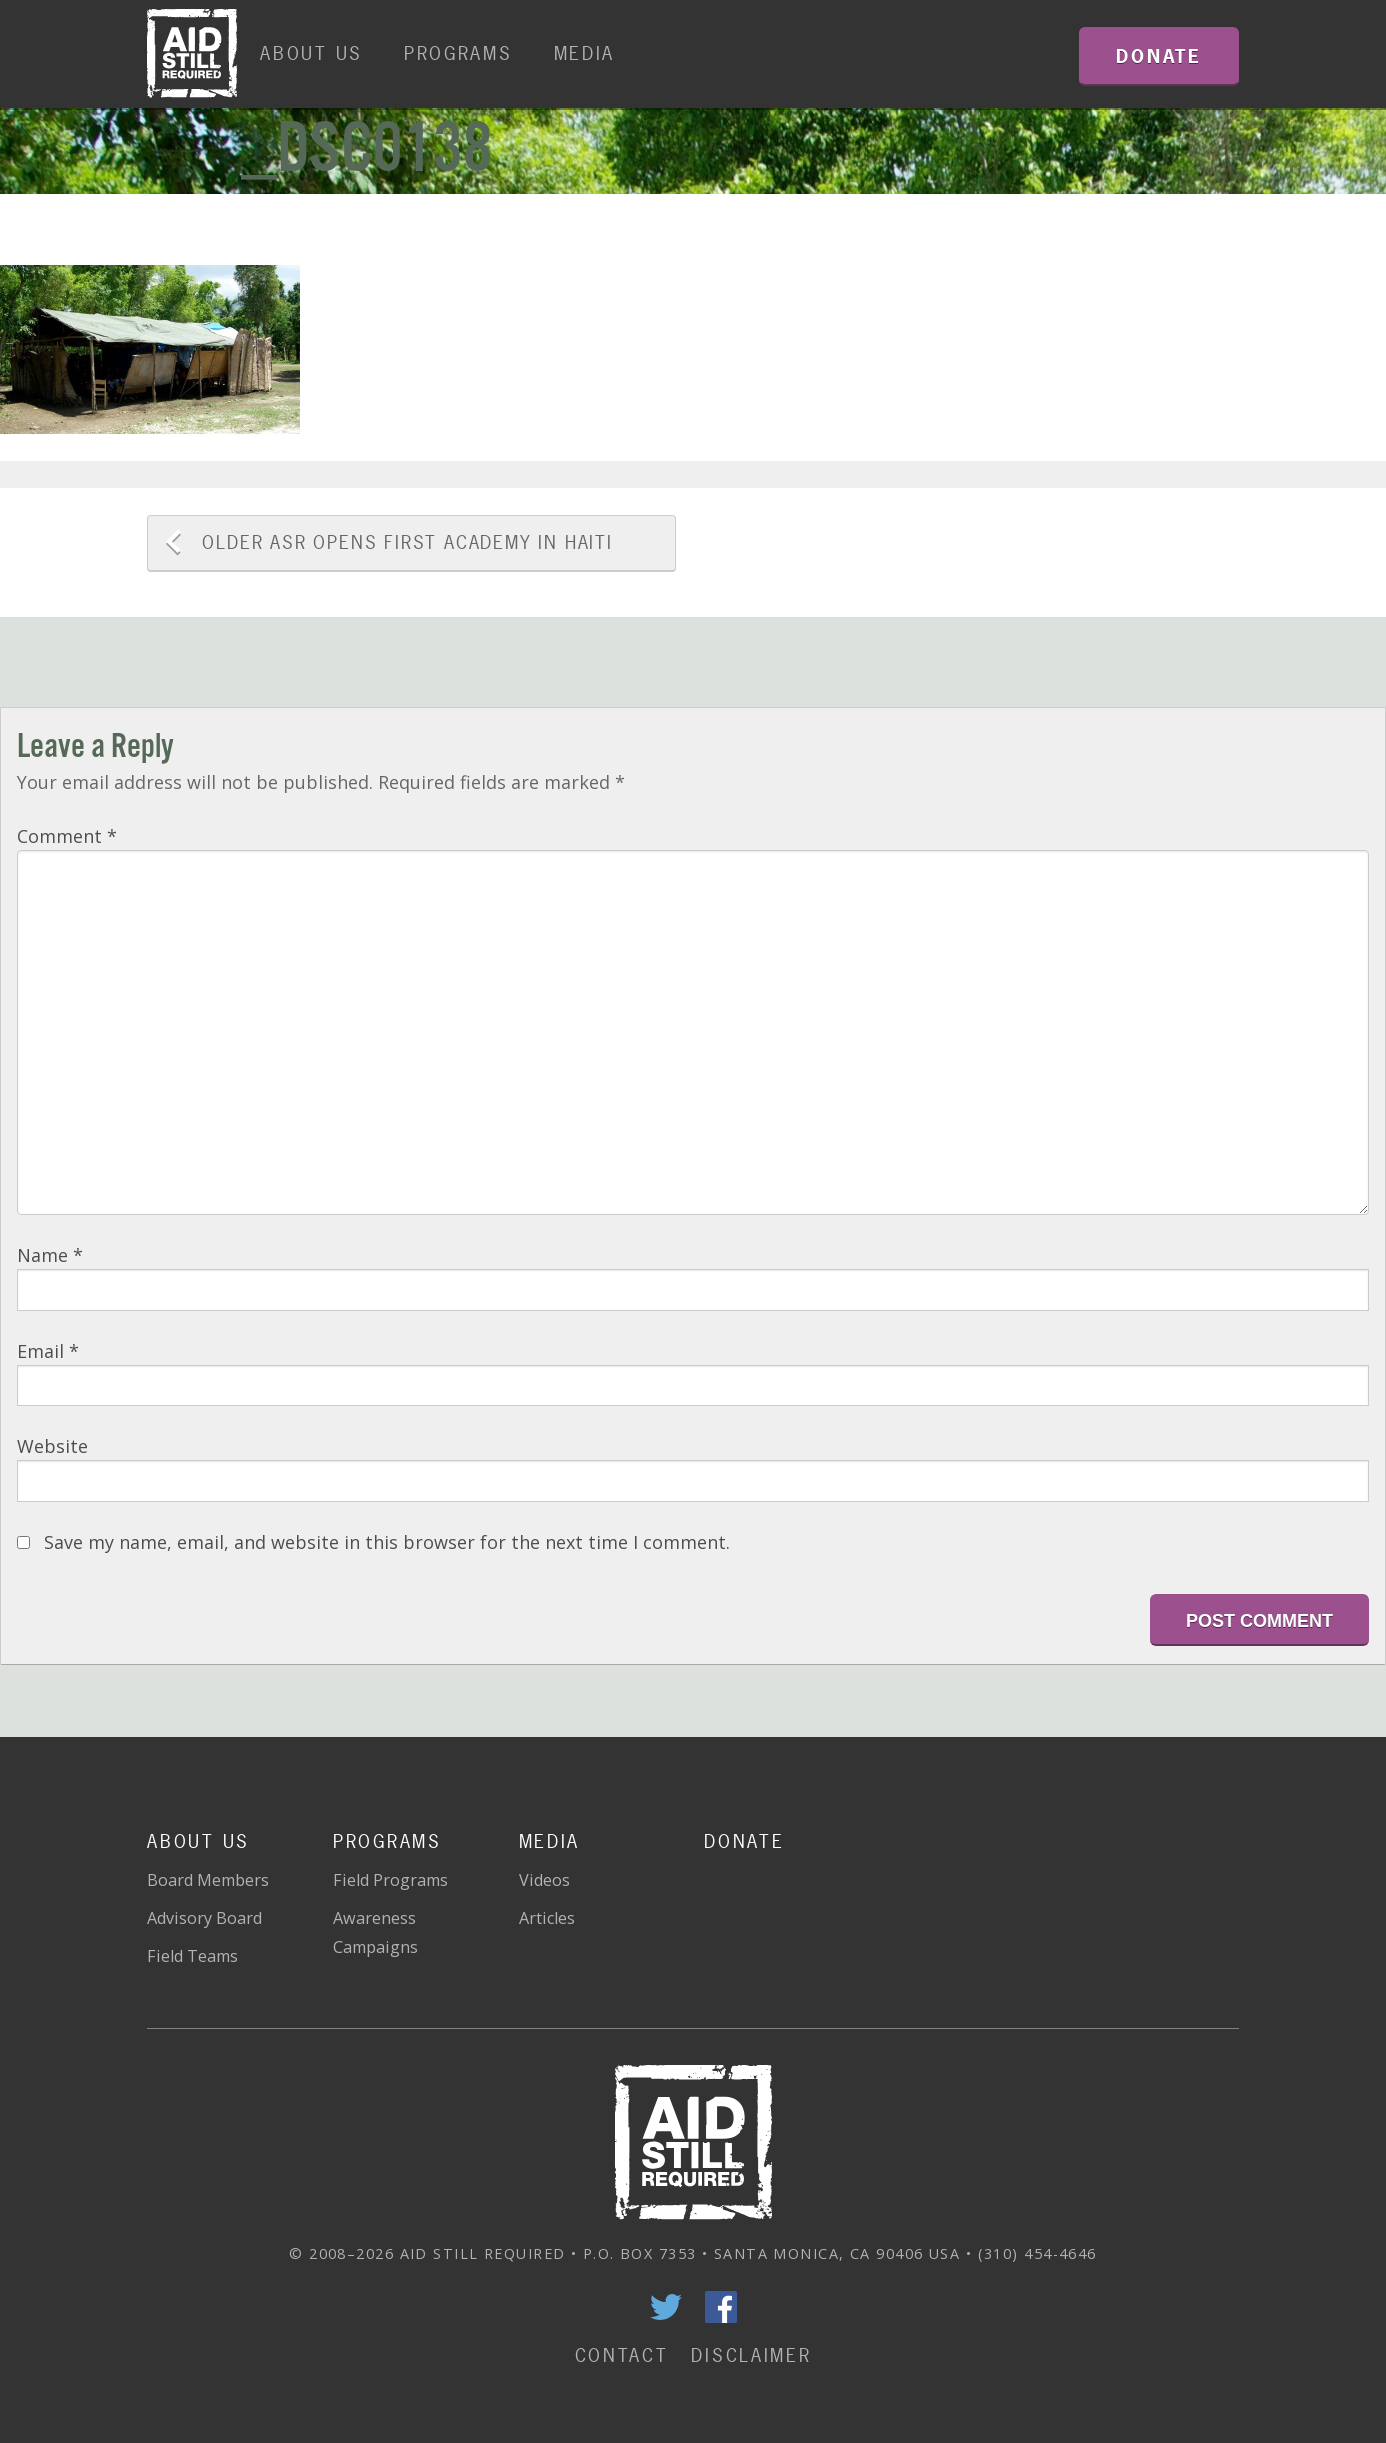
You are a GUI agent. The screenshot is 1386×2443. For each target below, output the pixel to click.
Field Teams (192, 1956)
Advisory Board (204, 1918)
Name (50, 1255)
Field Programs (390, 1880)
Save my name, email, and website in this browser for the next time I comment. (387, 1542)
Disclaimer (751, 2355)
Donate (744, 1841)
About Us (311, 53)
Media (585, 53)
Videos (544, 1880)
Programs (458, 53)
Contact (622, 2355)
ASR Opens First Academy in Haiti (407, 542)
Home (192, 54)
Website (52, 1446)
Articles (547, 1918)
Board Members (208, 1880)
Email (48, 1351)
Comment (67, 836)
